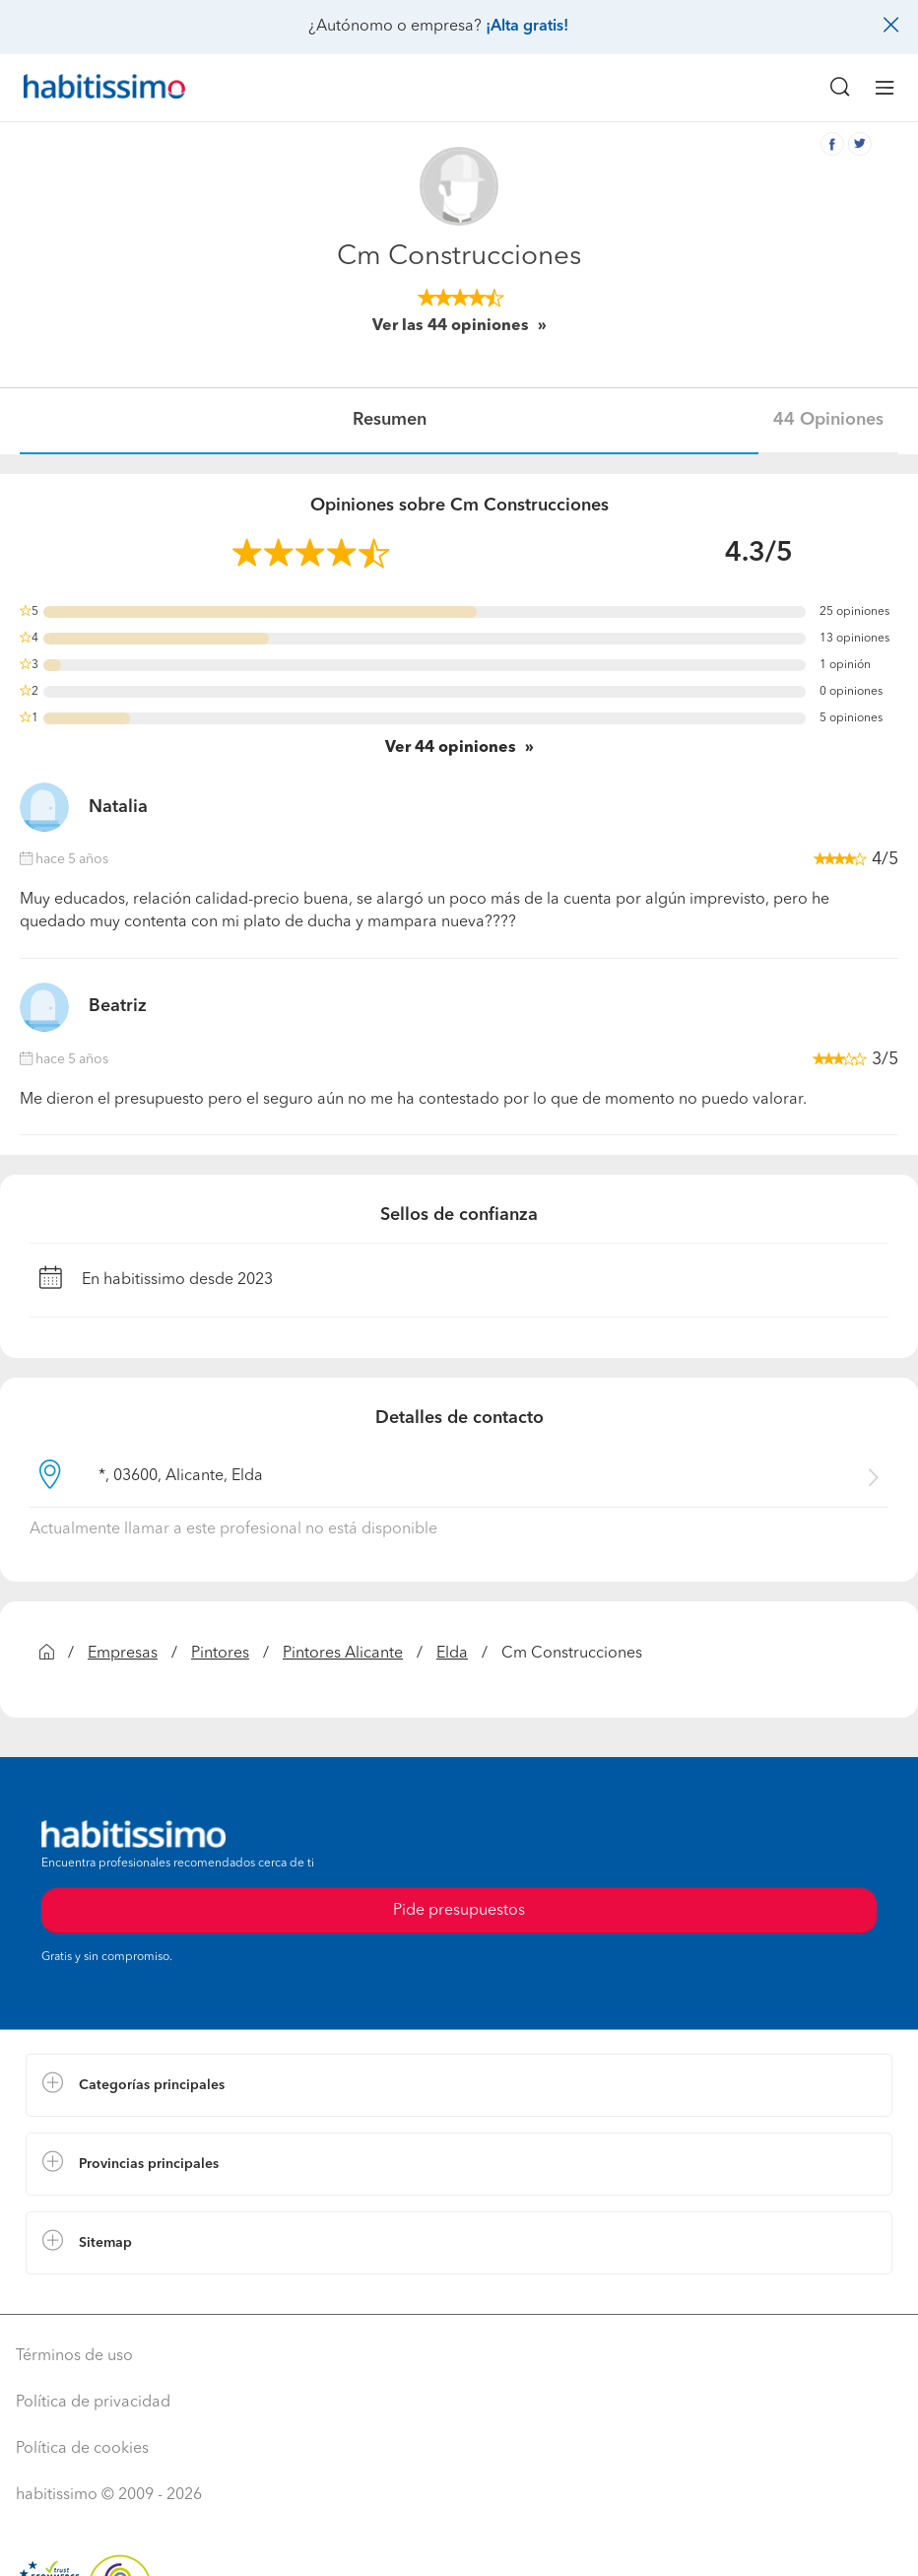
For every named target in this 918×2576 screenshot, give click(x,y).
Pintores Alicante (343, 1653)
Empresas (123, 1653)
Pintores (220, 1653)
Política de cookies (82, 2449)
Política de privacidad (93, 2402)
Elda (452, 1653)
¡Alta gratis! (527, 26)
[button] (459, 2085)
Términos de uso (74, 2356)
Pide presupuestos (459, 1911)
